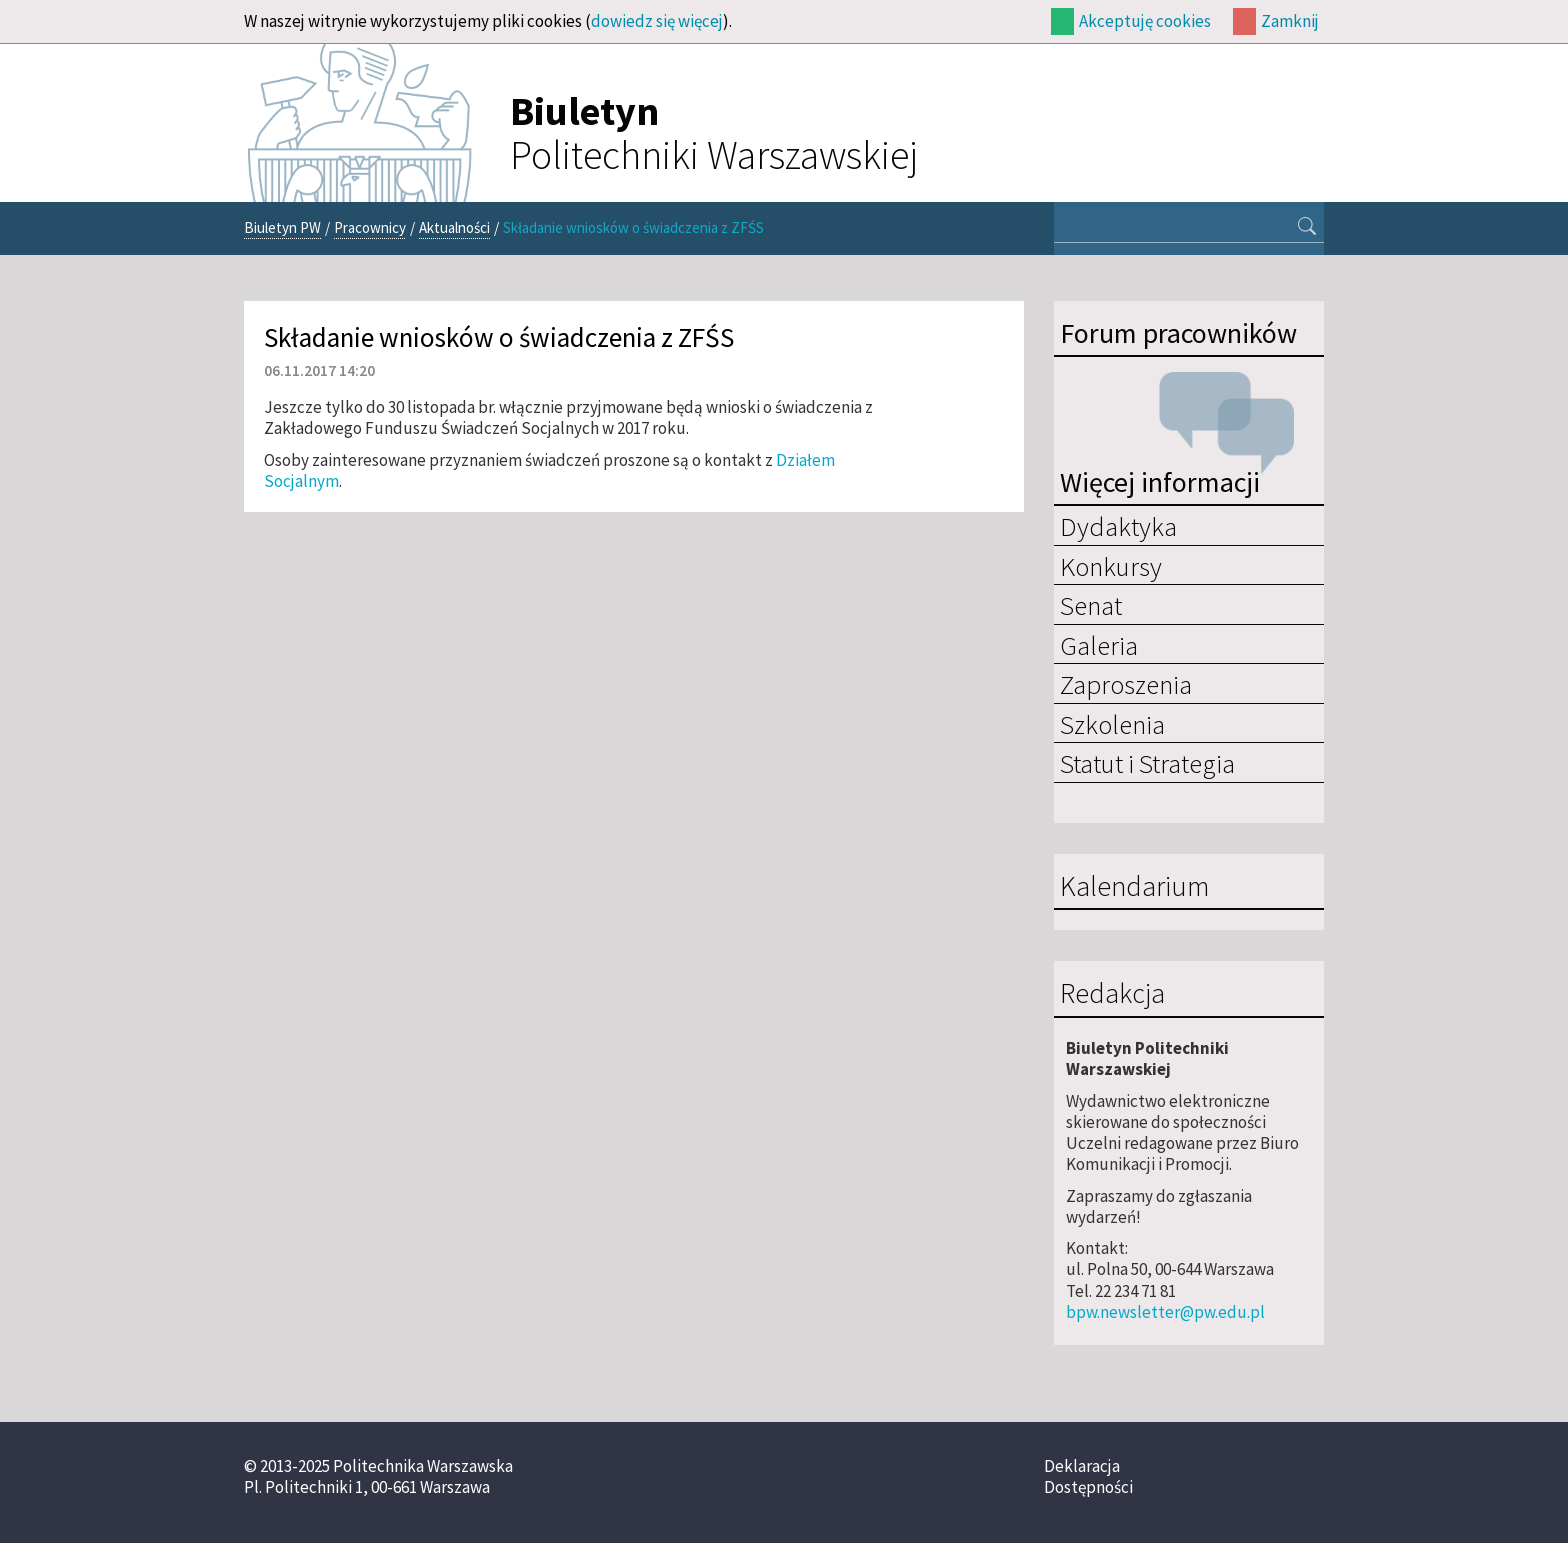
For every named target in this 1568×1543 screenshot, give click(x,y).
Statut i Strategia (1147, 763)
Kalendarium (1134, 887)
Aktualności (454, 227)
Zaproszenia (1126, 684)
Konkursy (1111, 566)
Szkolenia (1112, 724)
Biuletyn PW (282, 227)
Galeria (1099, 645)
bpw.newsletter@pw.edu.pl (1165, 1312)
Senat (1091, 605)
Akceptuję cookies (1145, 21)
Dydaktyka (1118, 526)
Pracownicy (370, 227)
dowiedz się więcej (657, 21)
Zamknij (1290, 21)
